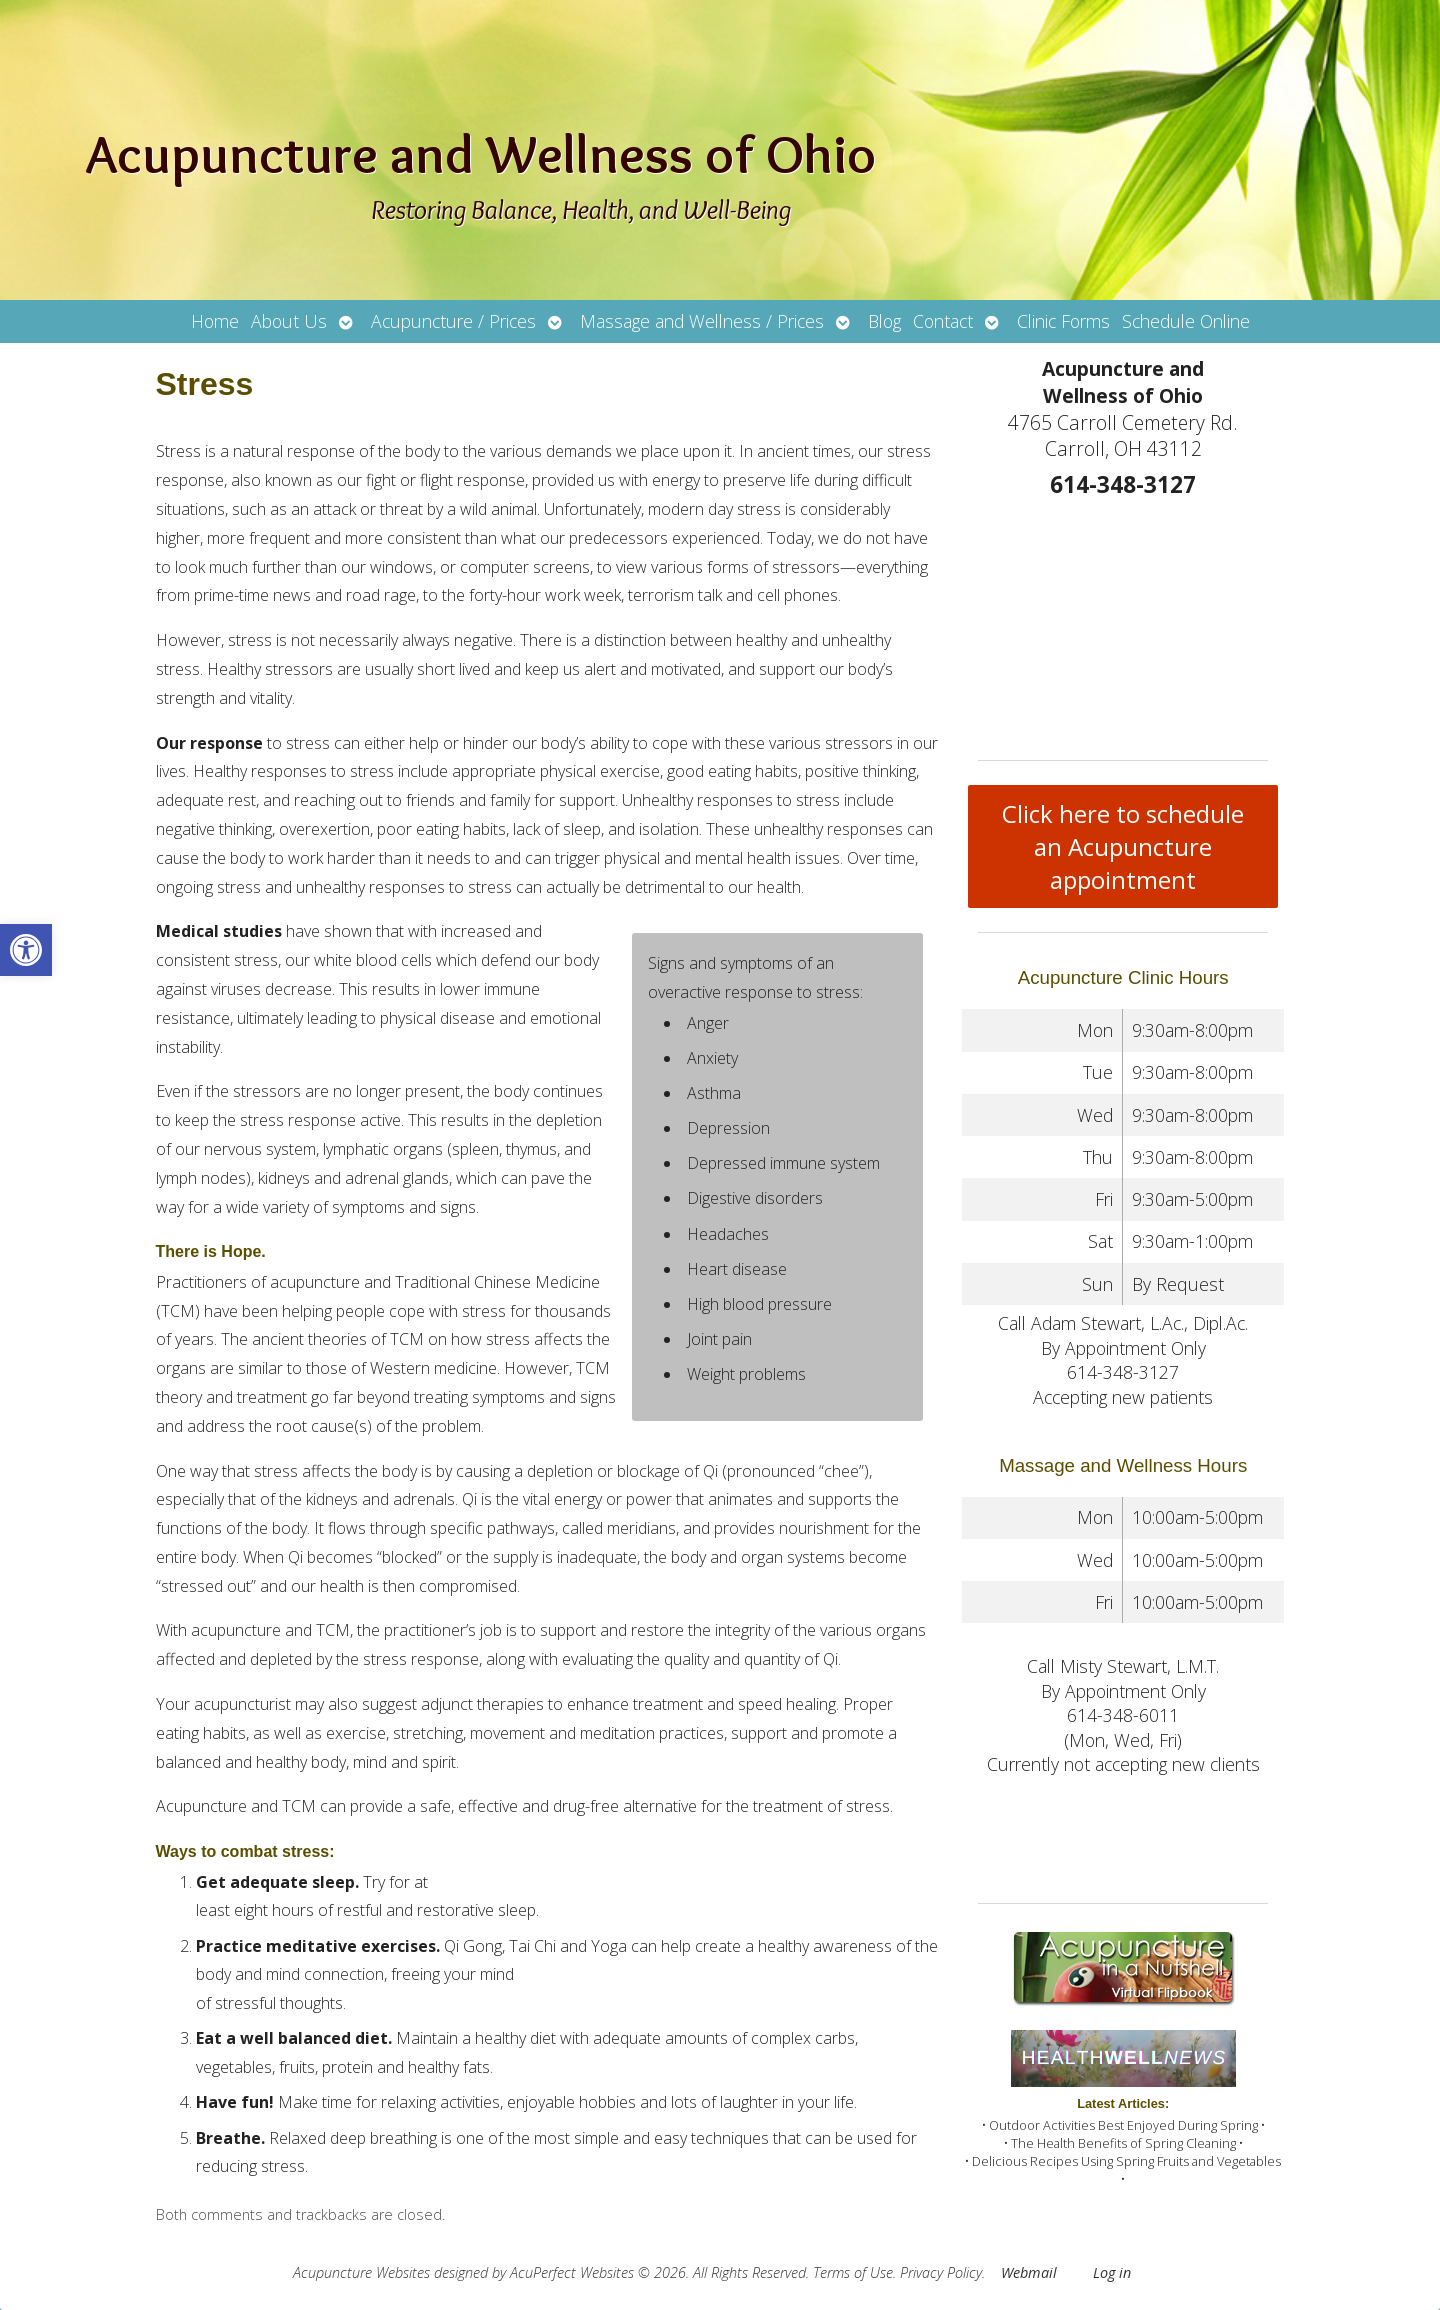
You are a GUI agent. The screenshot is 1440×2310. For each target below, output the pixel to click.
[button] (26, 950)
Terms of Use (853, 2272)
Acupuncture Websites (361, 2272)
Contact (943, 321)
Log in (1112, 2272)
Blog (884, 321)
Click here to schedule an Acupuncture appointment (1123, 846)
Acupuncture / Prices (453, 321)
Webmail (1029, 2272)
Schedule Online (1186, 321)
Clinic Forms (1063, 321)
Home (215, 321)
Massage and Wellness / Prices (702, 321)
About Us (289, 321)
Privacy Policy (941, 2272)
